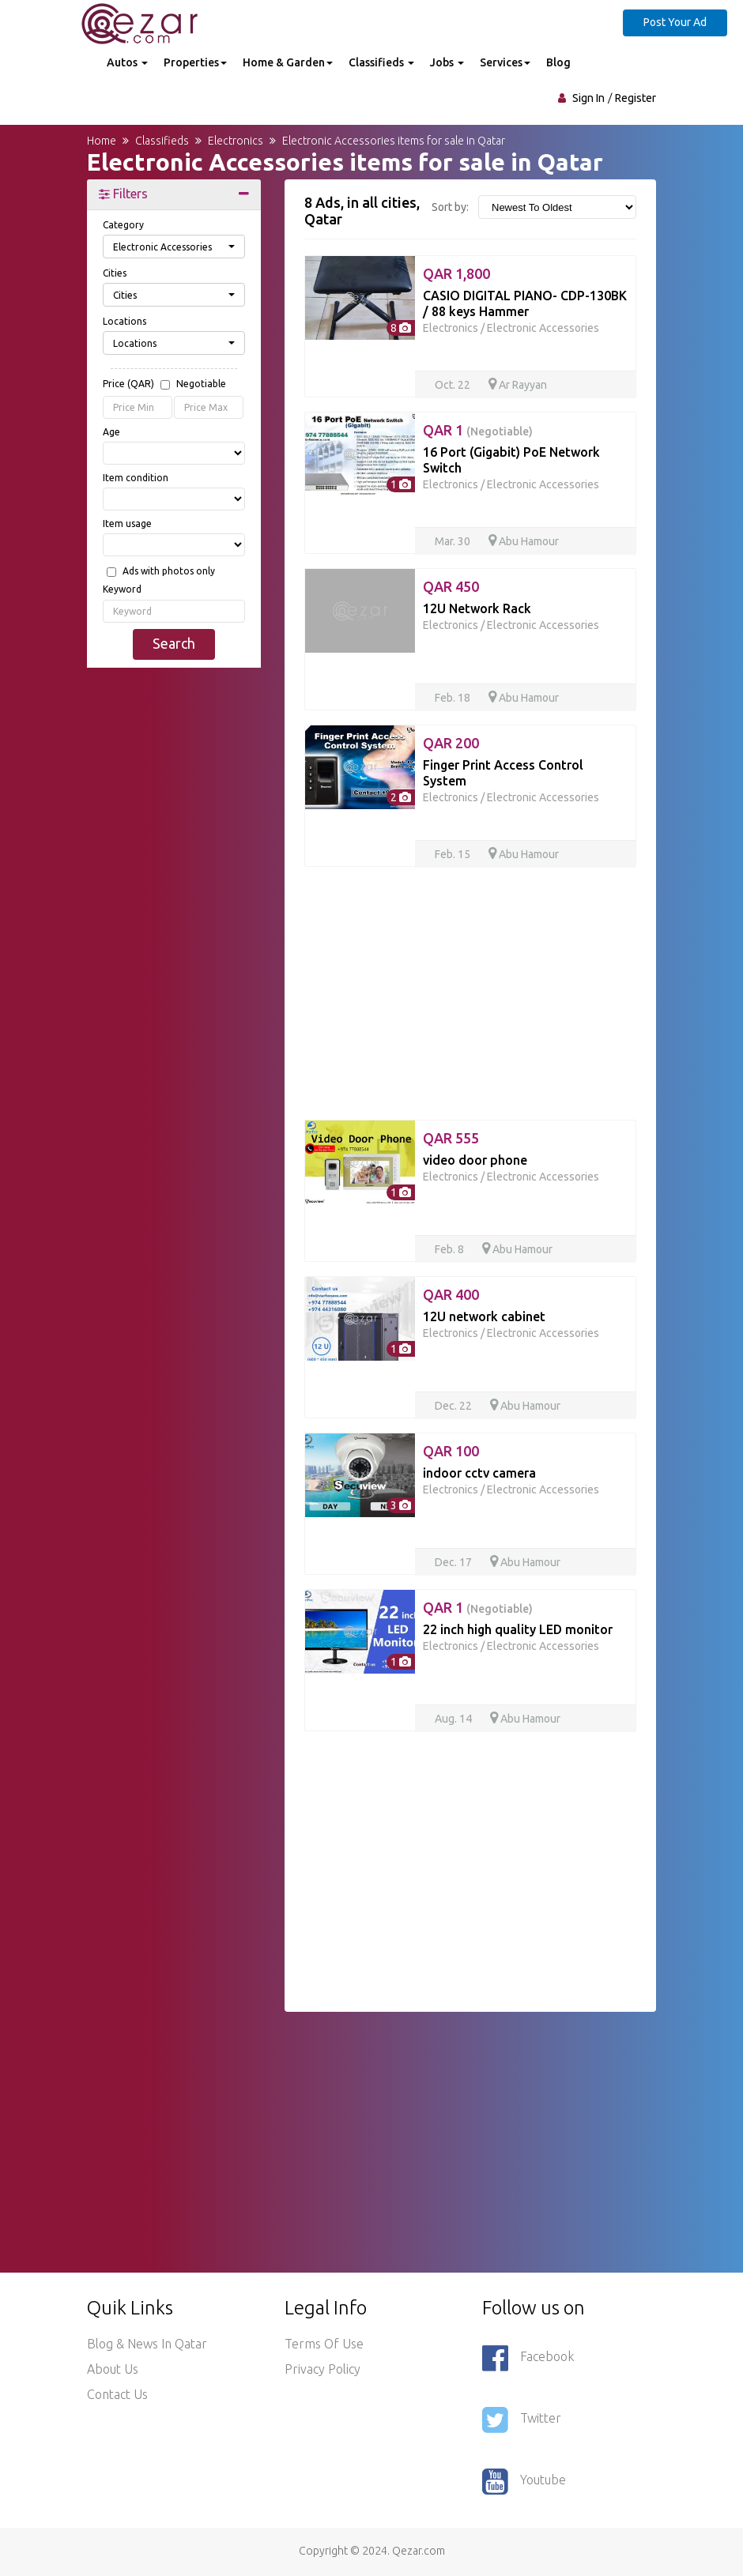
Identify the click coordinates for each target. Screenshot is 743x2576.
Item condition (135, 478)
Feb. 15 (454, 854)
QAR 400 (451, 1294)
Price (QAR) (164, 385)
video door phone (475, 1160)
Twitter (521, 2420)
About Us (112, 2369)
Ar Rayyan (517, 384)
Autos (127, 62)
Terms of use (324, 2344)
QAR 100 (451, 1451)
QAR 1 (478, 430)
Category (123, 225)
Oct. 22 (454, 384)
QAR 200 (451, 743)
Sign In (588, 98)
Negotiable (201, 384)
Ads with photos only (169, 571)
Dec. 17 (454, 1562)
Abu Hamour (523, 541)
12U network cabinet (484, 1316)
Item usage (127, 523)
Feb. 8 (450, 1249)
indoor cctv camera (479, 1473)
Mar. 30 (454, 541)
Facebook (528, 2358)
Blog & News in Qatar (147, 2344)
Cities (114, 273)
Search (174, 643)
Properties (195, 62)
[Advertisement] (174, 921)
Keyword (122, 589)
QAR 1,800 (456, 273)
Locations (124, 321)
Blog (558, 62)
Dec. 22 (454, 1405)
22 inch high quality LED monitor (518, 1629)
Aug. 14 (454, 1718)
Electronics (450, 328)
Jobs (447, 62)
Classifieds (381, 62)
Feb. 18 (454, 697)
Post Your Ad (675, 22)
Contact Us (117, 2394)
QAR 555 (451, 1138)
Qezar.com (418, 2550)
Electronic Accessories (543, 328)
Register (635, 98)
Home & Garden (288, 62)
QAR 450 (451, 586)
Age (111, 432)
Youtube (524, 2481)
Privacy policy (322, 2369)
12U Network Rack (477, 608)
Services (505, 62)
